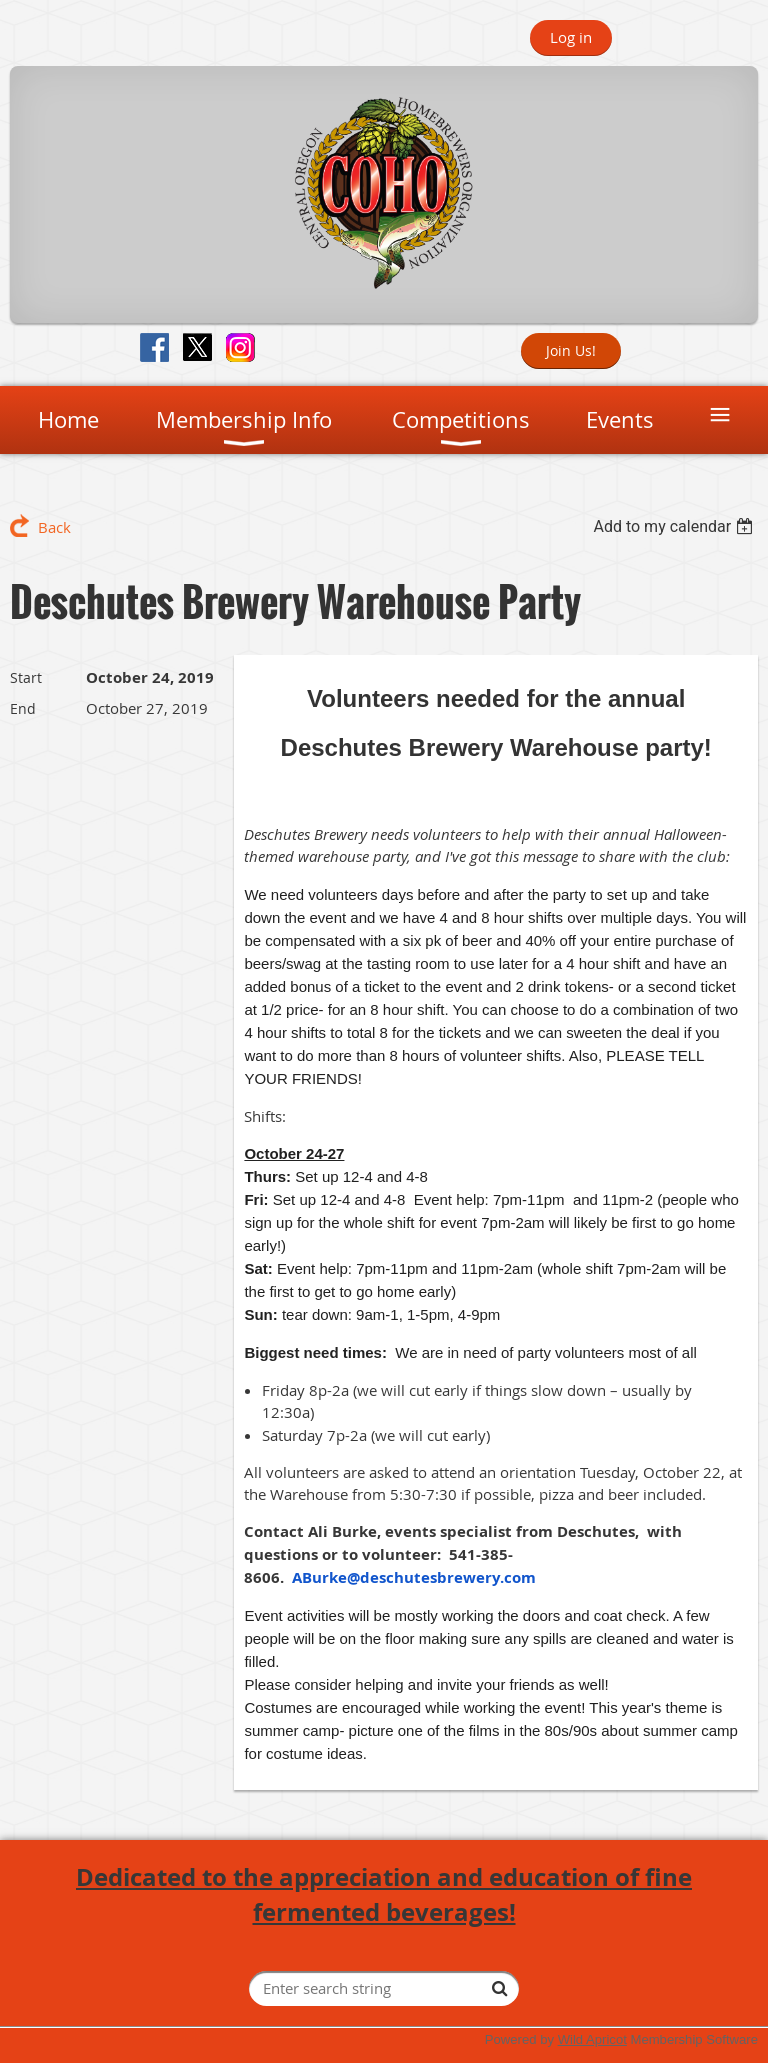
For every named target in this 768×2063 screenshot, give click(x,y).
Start (26, 677)
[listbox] (675, 526)
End (23, 708)
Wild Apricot (592, 2039)
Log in (571, 37)
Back (54, 527)
